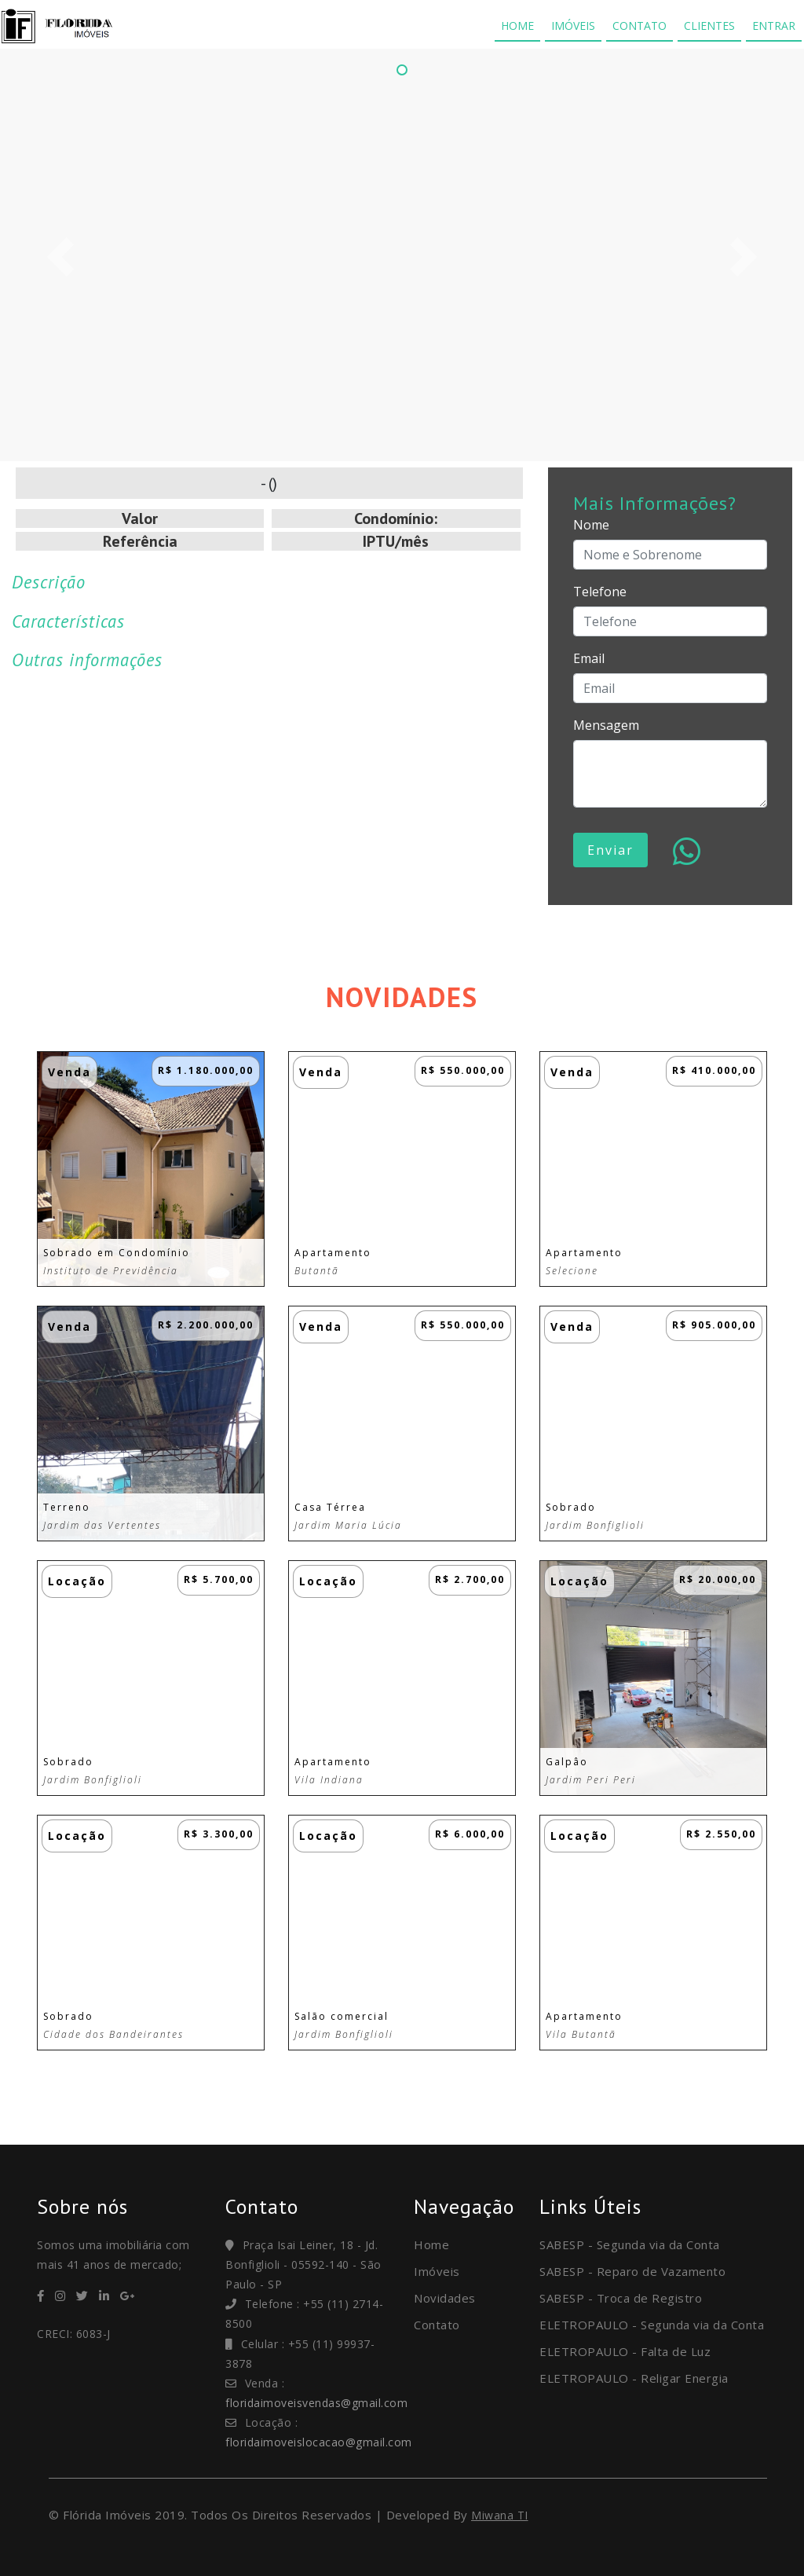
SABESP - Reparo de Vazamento (632, 2271)
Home (431, 2244)
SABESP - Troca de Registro (620, 2298)
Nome (591, 524)
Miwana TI (499, 2515)
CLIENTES (709, 25)
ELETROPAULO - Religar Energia (634, 2378)
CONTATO (639, 25)
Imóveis (437, 2271)
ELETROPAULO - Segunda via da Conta (651, 2324)
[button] (60, 257)
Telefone (600, 591)
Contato (437, 2324)
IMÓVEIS (573, 25)
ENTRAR (773, 25)
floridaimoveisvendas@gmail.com (316, 2402)
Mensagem (606, 725)
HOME (517, 25)
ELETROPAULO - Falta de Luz (625, 2351)
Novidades (445, 2298)
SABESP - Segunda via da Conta (629, 2244)
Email (589, 658)
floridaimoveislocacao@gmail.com (318, 2442)
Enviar (610, 850)
